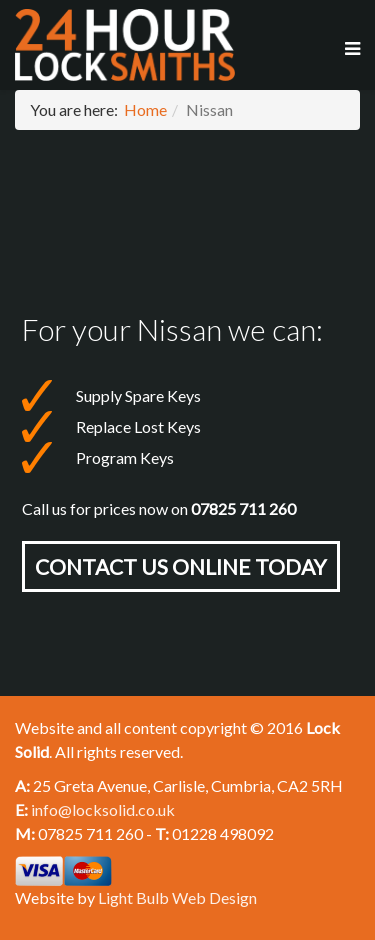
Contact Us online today (181, 566)
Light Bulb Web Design (177, 897)
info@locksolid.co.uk (103, 809)
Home (145, 109)
